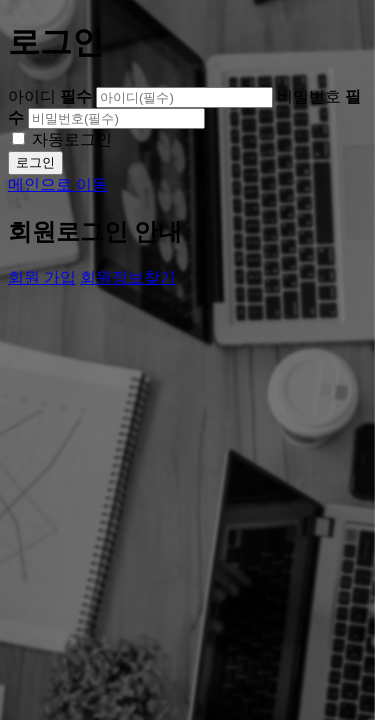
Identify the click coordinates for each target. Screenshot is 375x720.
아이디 (50, 96)
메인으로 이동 (58, 184)
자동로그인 (72, 139)
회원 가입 (42, 277)
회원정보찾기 (128, 277)
